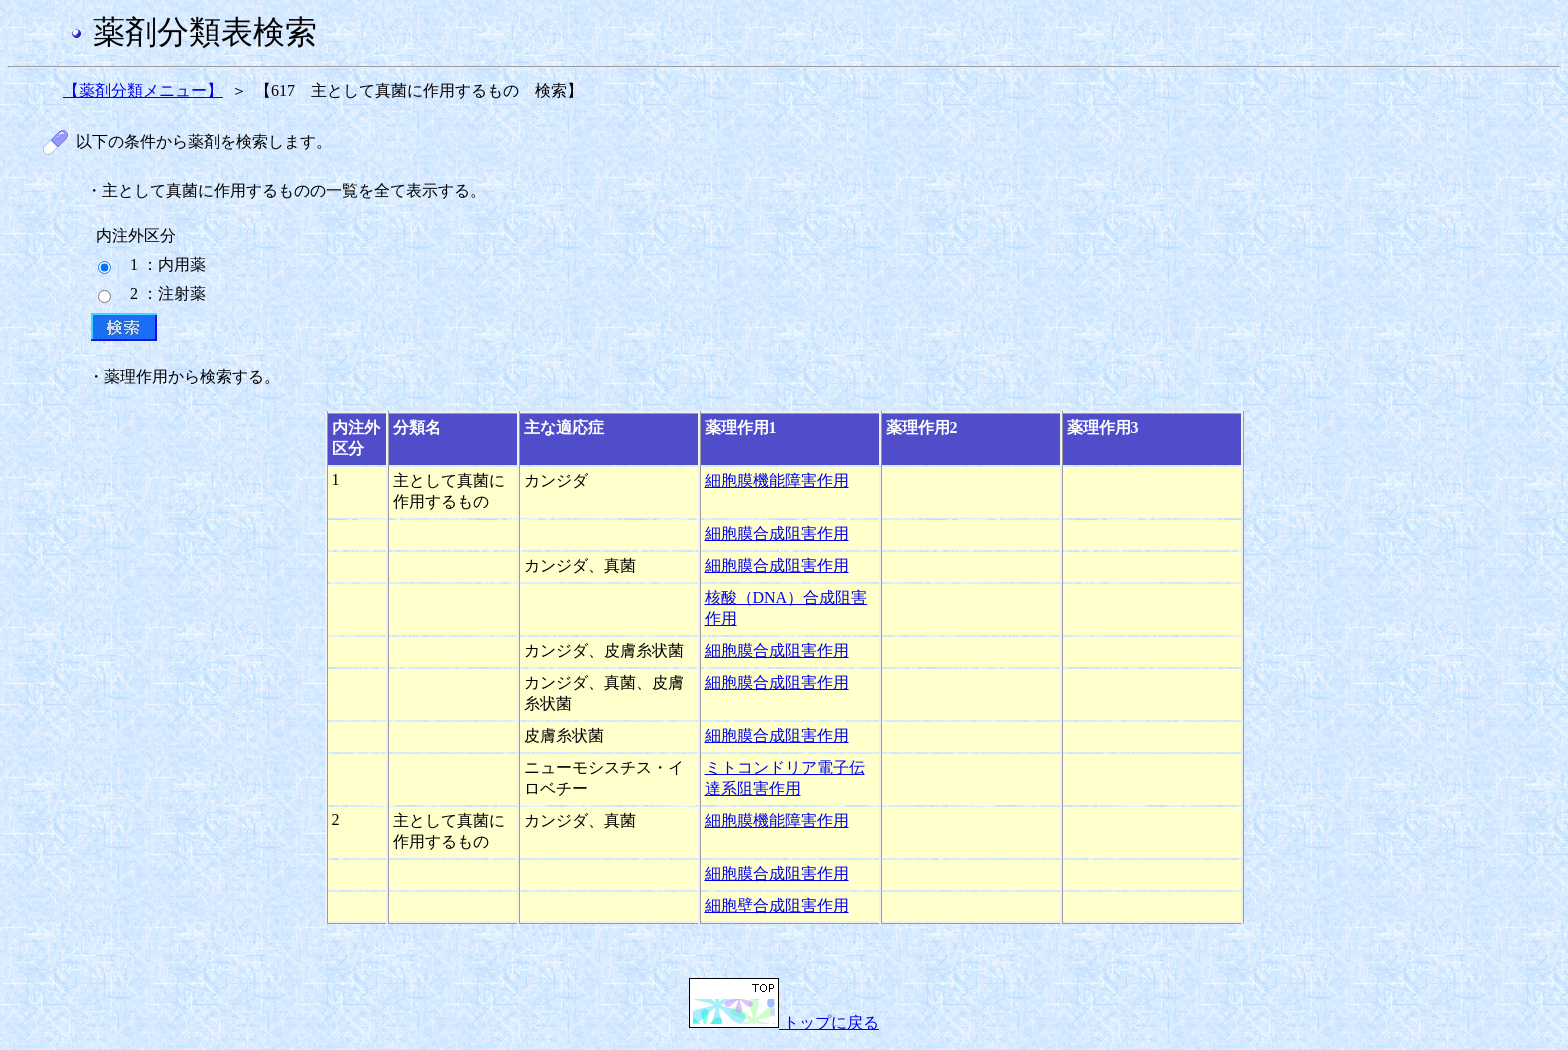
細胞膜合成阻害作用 (777, 533)
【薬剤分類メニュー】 (143, 90)
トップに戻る (784, 1022)
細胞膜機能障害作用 (777, 480)
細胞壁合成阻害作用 (777, 905)
